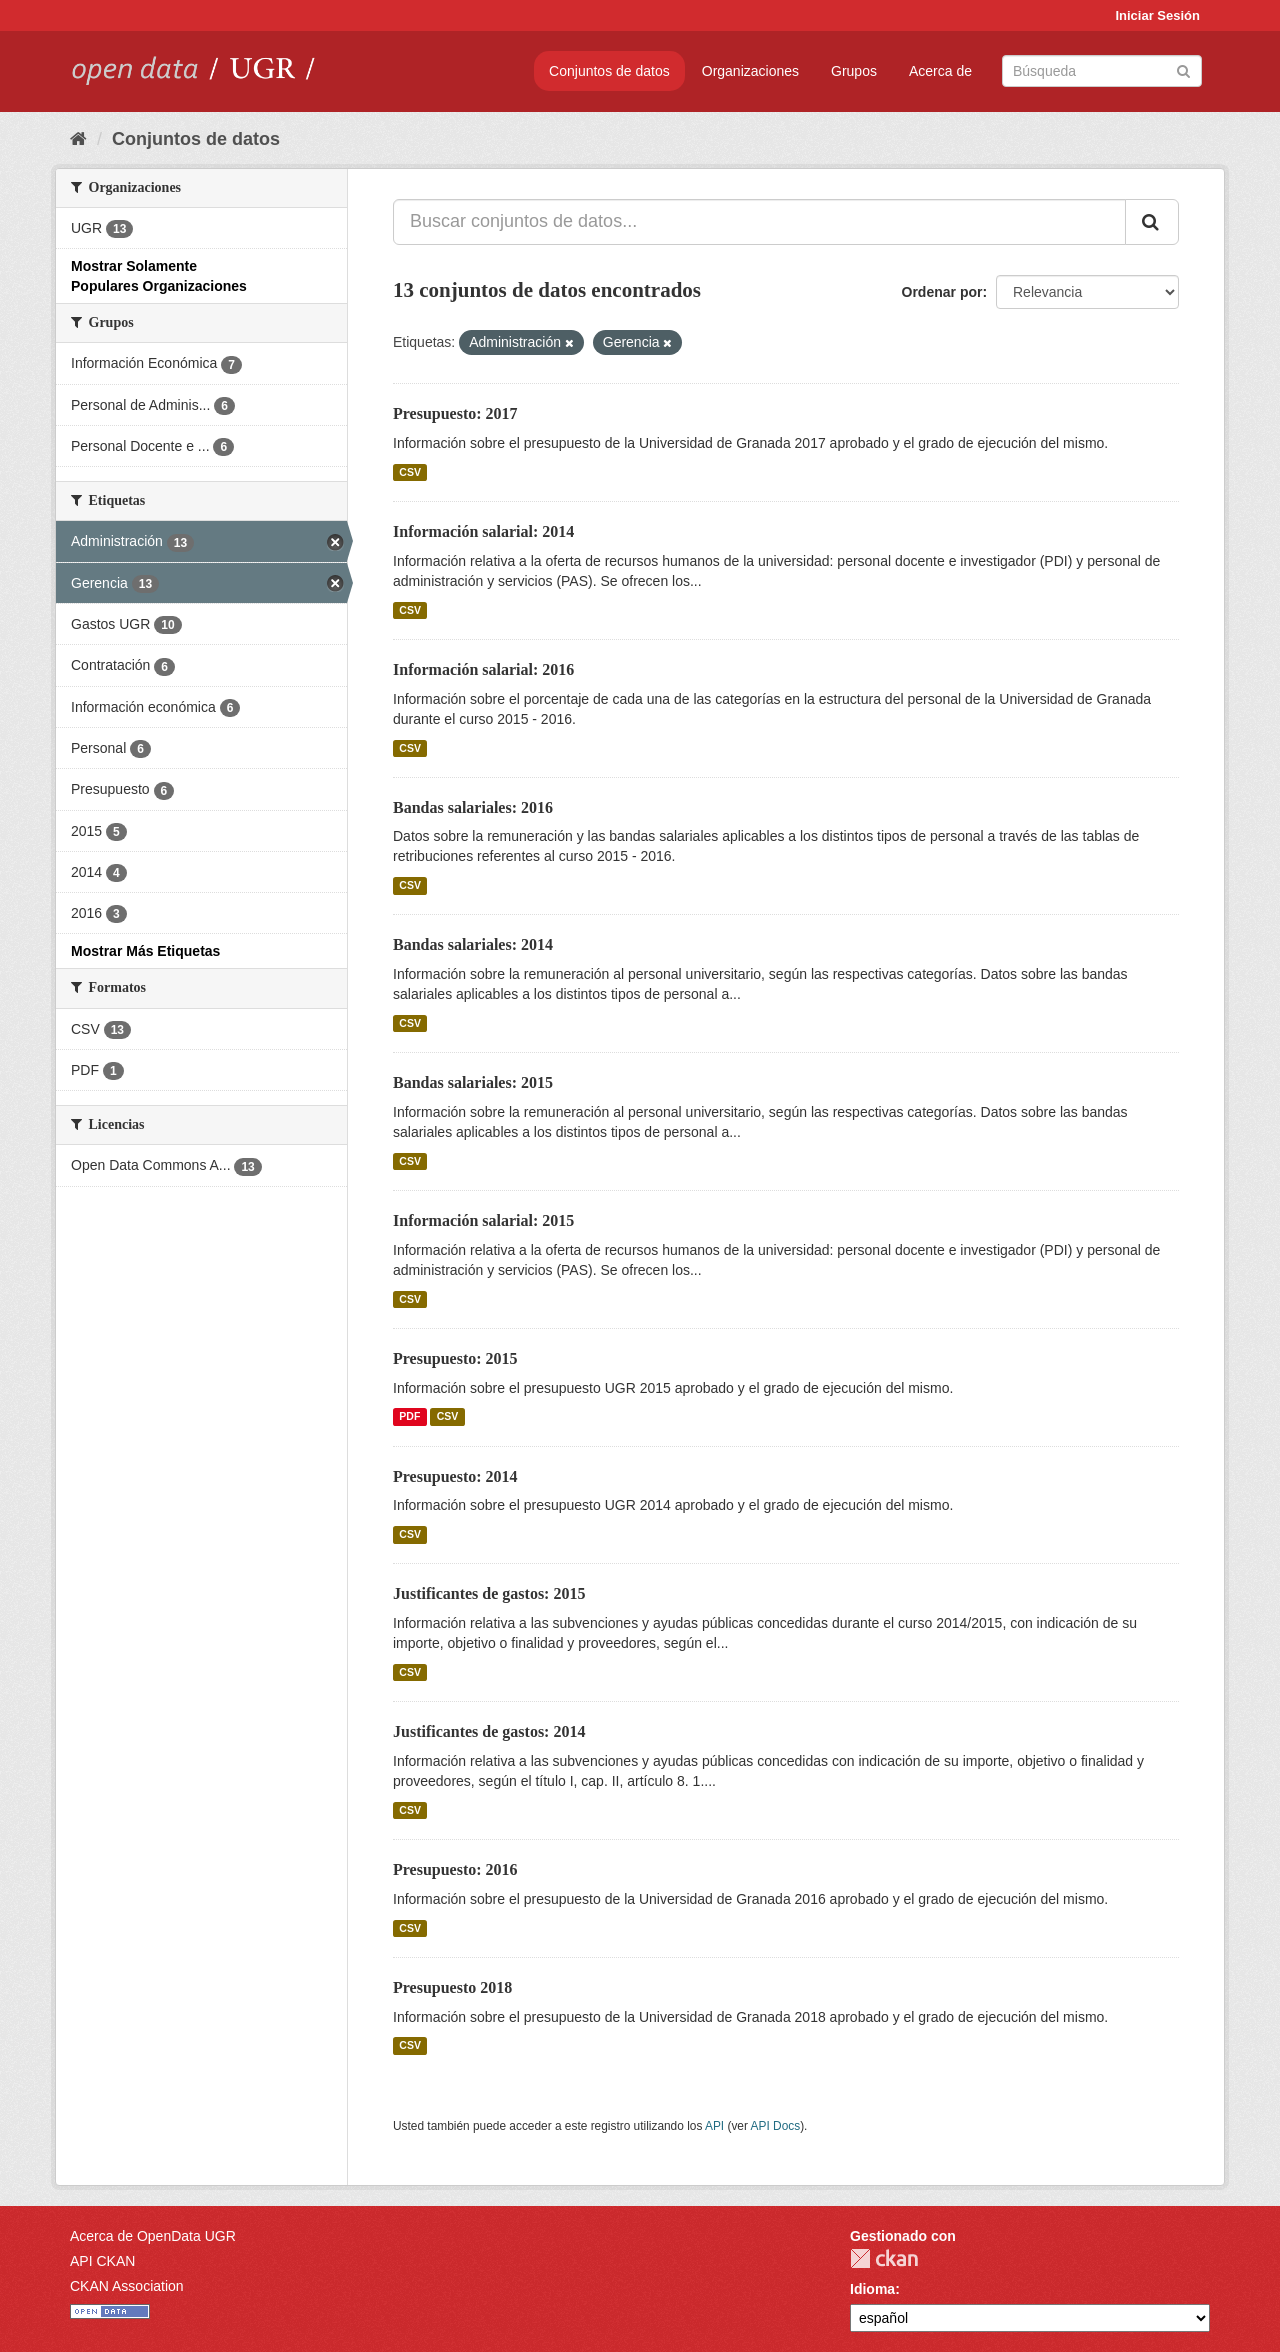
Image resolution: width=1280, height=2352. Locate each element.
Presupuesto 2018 (452, 1987)
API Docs (776, 2126)
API (714, 2126)
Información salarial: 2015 (483, 1220)
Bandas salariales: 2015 (473, 1082)
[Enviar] (1183, 69)
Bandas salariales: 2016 (473, 807)
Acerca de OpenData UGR (153, 2236)
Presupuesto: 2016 (455, 1869)
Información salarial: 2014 (483, 531)
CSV (410, 472)
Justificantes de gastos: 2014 (489, 1731)
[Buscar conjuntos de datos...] (759, 222)
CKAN (884, 2258)
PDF (409, 1417)
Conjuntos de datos (609, 71)
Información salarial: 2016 (483, 669)
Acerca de (940, 71)
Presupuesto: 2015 (455, 1358)
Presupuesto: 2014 (455, 1476)
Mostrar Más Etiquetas (145, 951)
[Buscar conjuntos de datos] (1102, 71)
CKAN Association (127, 2286)
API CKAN (102, 2261)
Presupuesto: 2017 (455, 413)
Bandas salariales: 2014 (473, 944)
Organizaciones (750, 71)
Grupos (854, 71)
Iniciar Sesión (1157, 15)
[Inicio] (78, 139)
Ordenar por (942, 292)
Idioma (872, 2289)
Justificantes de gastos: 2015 (489, 1593)
